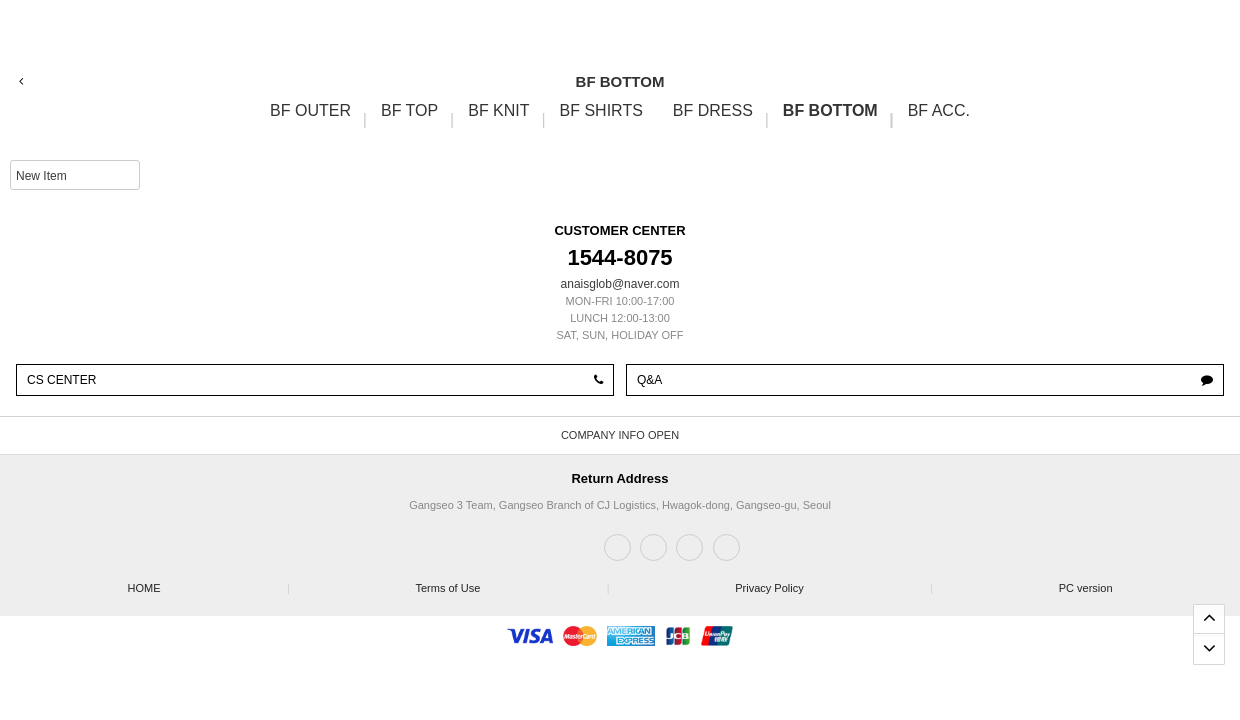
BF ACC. (939, 110)
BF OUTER (310, 110)
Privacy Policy (833, 582)
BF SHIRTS (601, 110)
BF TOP (409, 110)
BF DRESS (713, 110)
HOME (207, 582)
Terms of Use (511, 582)
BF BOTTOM (830, 110)
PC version (1086, 588)
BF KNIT (498, 110)
